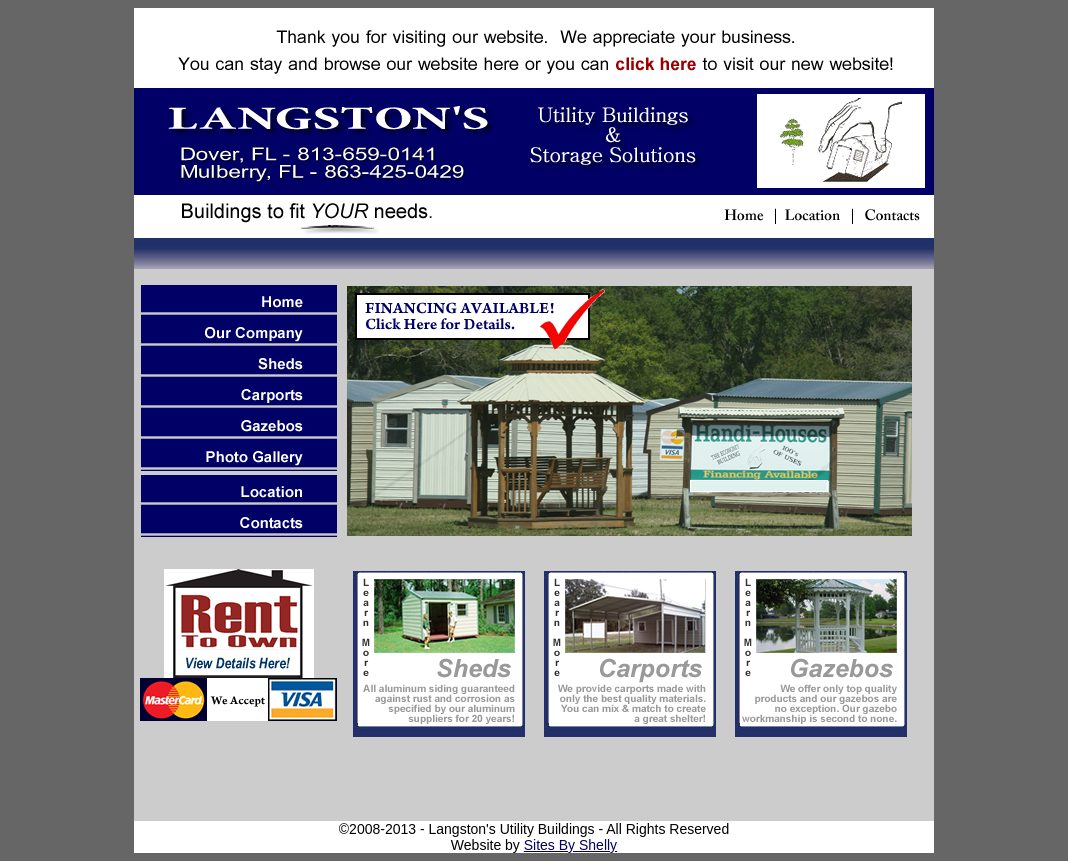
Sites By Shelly (570, 845)
